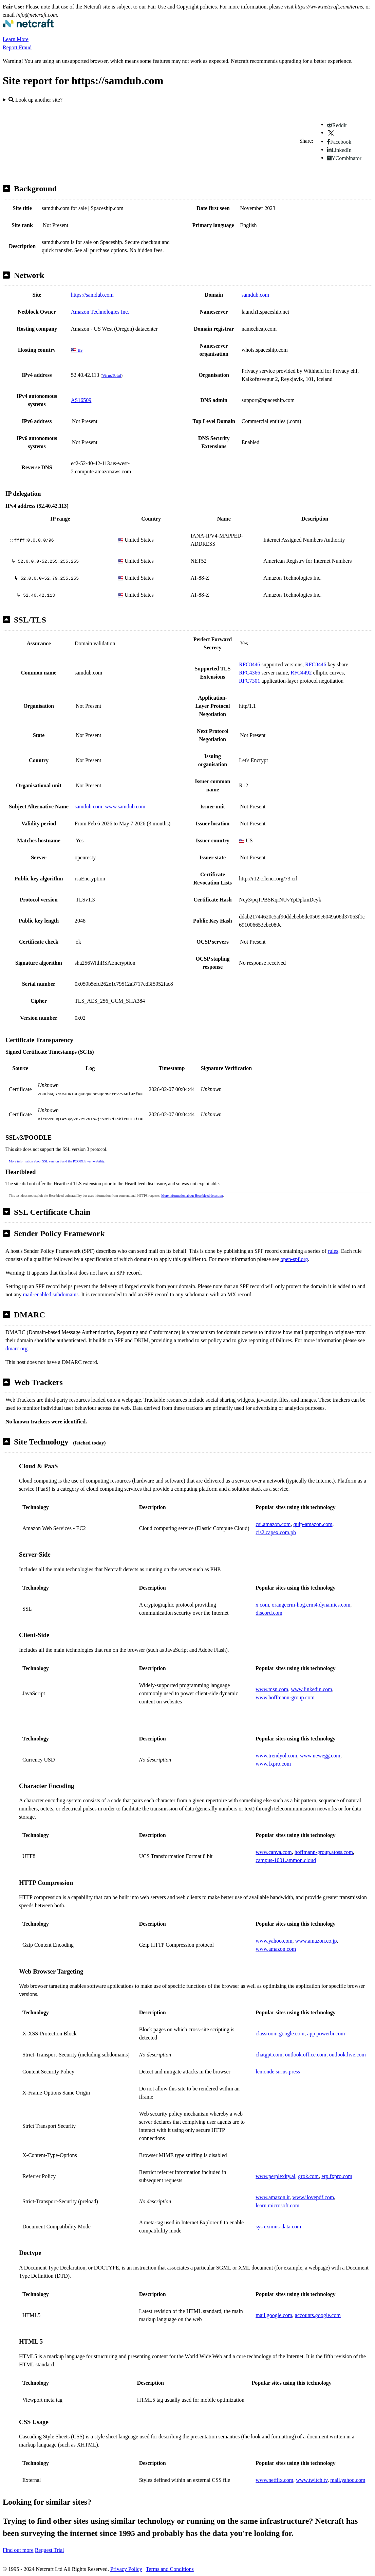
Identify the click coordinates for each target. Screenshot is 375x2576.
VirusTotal (111, 375)
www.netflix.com (274, 2480)
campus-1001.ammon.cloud (286, 1860)
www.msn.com (272, 1689)
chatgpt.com (269, 2054)
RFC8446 (249, 664)
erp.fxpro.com (336, 2176)
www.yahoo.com (274, 1941)
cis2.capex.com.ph (276, 1532)
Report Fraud (17, 47)
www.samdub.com (125, 806)
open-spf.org (294, 1259)
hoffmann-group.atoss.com (324, 1852)
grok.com (308, 2176)
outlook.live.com (347, 2054)
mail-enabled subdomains (51, 1294)
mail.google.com (274, 2315)
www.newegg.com (320, 1755)
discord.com (269, 1613)
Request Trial (49, 2550)
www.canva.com (274, 1852)
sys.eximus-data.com (278, 2226)
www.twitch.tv (311, 2480)
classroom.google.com (280, 2033)
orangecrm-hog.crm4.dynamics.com (311, 1605)
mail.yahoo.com (347, 2480)
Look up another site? (35, 100)
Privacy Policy (126, 2569)
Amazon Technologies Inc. (100, 312)
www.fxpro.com (273, 1764)
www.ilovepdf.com (313, 2197)
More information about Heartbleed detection (192, 1195)
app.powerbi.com (326, 2033)
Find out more (18, 2550)
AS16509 (81, 400)
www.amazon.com (276, 1949)
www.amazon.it (272, 2197)
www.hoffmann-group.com (285, 1697)
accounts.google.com (318, 2315)
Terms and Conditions (170, 2569)
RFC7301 (249, 681)
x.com (262, 1605)
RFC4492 (301, 673)
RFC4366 (249, 673)
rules (333, 1251)
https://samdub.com (92, 295)
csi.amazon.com (273, 1524)
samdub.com (255, 295)
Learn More (16, 39)
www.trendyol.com (276, 1755)
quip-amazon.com (312, 1524)
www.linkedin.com (311, 1689)
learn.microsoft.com (277, 2205)
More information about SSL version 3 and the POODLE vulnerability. (57, 1161)
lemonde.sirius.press (278, 2071)
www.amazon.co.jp (316, 1941)
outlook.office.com (305, 2054)
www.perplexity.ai (275, 2176)
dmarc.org (16, 1348)
